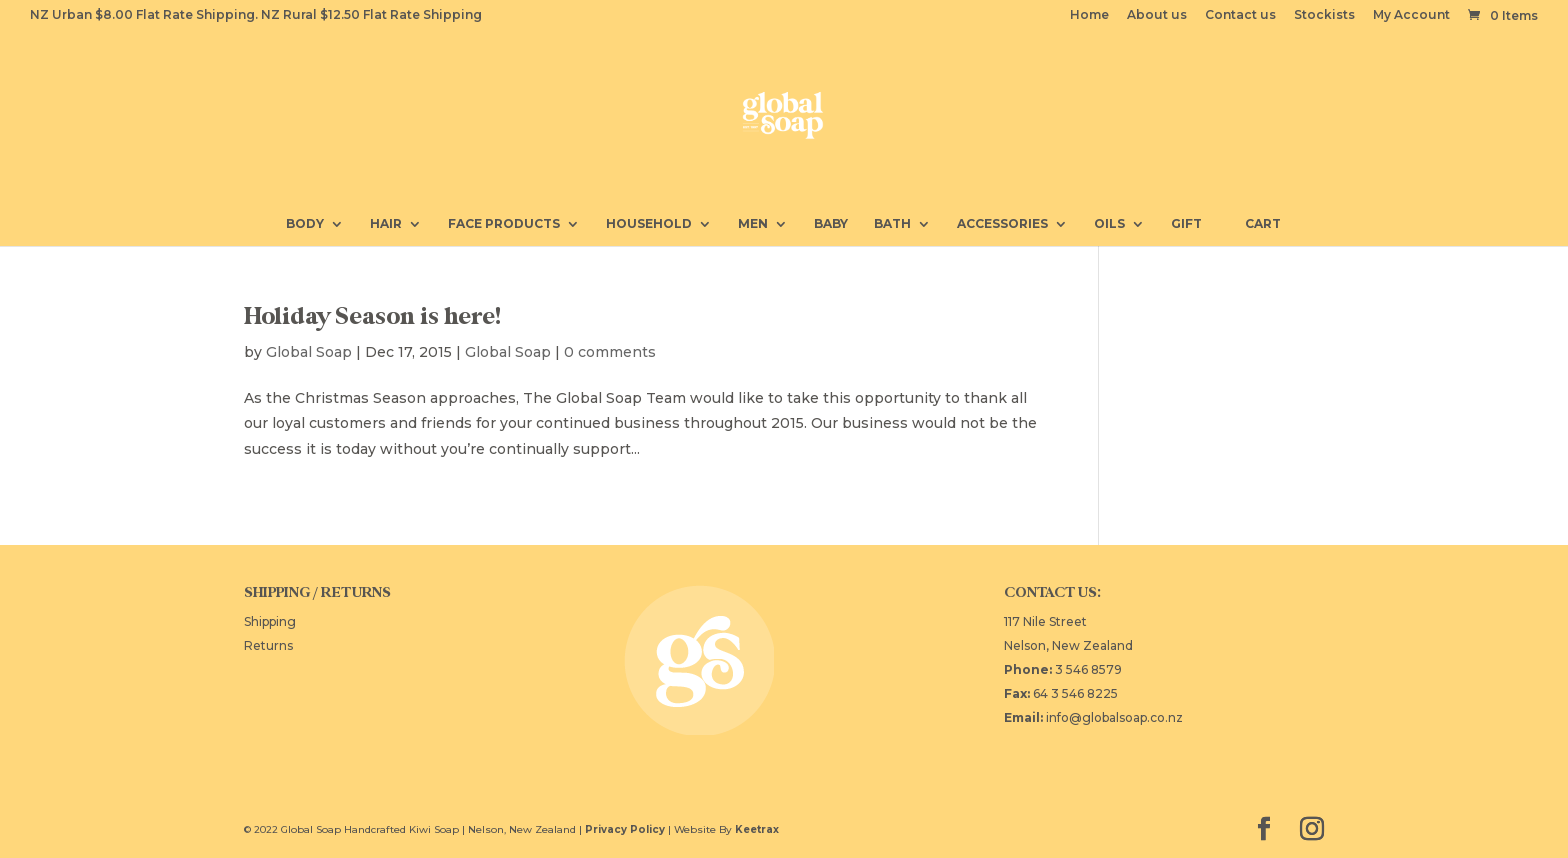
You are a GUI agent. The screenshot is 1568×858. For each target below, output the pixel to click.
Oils (1109, 224)
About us (1157, 15)
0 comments (610, 352)
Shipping (270, 621)
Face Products (504, 224)
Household (649, 224)
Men (753, 224)
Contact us (1240, 15)
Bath (892, 224)
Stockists (1324, 15)
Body (305, 224)
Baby (831, 224)
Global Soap (309, 352)
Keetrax (757, 829)
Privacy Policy (625, 829)
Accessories (1002, 224)
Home (1089, 15)
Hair (386, 224)
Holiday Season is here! (372, 317)
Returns (268, 645)
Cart (1254, 223)
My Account (1411, 15)
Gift (1186, 224)
